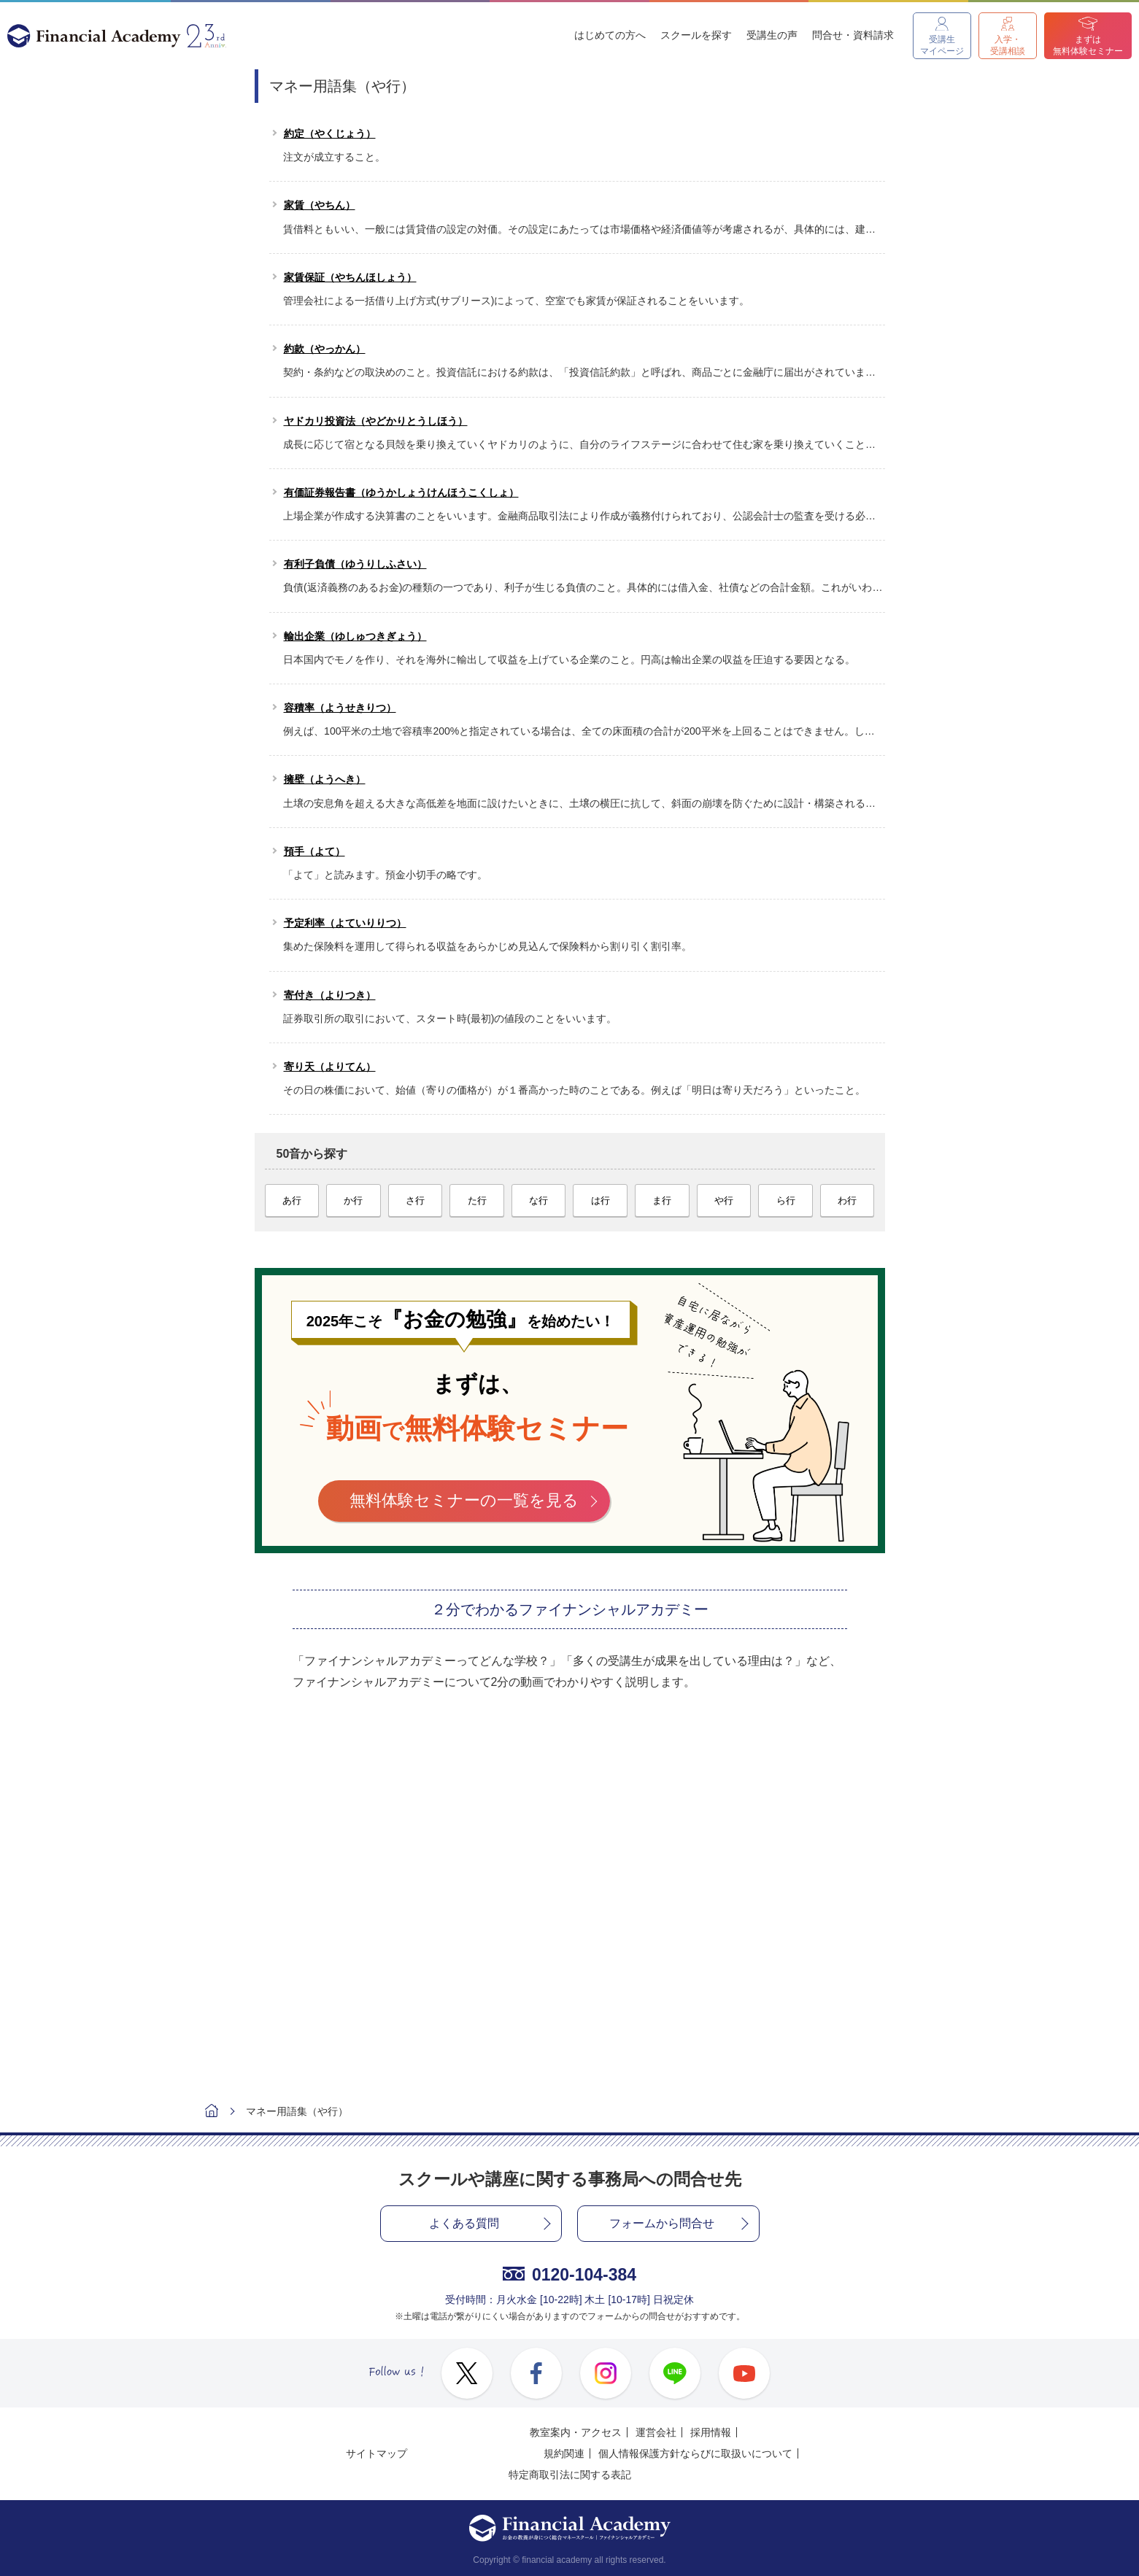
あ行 (291, 1200)
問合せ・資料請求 (853, 35)
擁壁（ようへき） (325, 779)
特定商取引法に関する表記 (570, 2474)
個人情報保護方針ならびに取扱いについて (695, 2453)
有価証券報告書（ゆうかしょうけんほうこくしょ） (401, 492)
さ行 (415, 1200)
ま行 (661, 1200)
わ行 (847, 1200)
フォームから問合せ (661, 2223)
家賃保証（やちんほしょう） (350, 277)
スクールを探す (696, 35)
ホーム (211, 2112)
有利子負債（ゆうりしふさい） (355, 564)
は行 (600, 1200)
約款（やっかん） (325, 349)
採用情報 (710, 2432)
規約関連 (564, 2453)
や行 (723, 1200)
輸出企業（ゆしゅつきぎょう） (355, 636)
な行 (538, 1200)
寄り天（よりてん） (330, 1066)
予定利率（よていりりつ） (345, 923)
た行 (477, 1200)
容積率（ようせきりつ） (340, 707)
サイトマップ (376, 2453)
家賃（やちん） (319, 205)
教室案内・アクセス (576, 2432)
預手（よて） (314, 851)
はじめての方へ (610, 35)
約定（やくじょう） (330, 133)
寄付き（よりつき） (330, 995)
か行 (353, 1200)
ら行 (785, 1200)
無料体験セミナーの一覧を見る (464, 1500)
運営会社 (656, 2432)
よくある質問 (464, 2223)
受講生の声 (772, 35)
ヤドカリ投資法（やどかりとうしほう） (376, 421)
